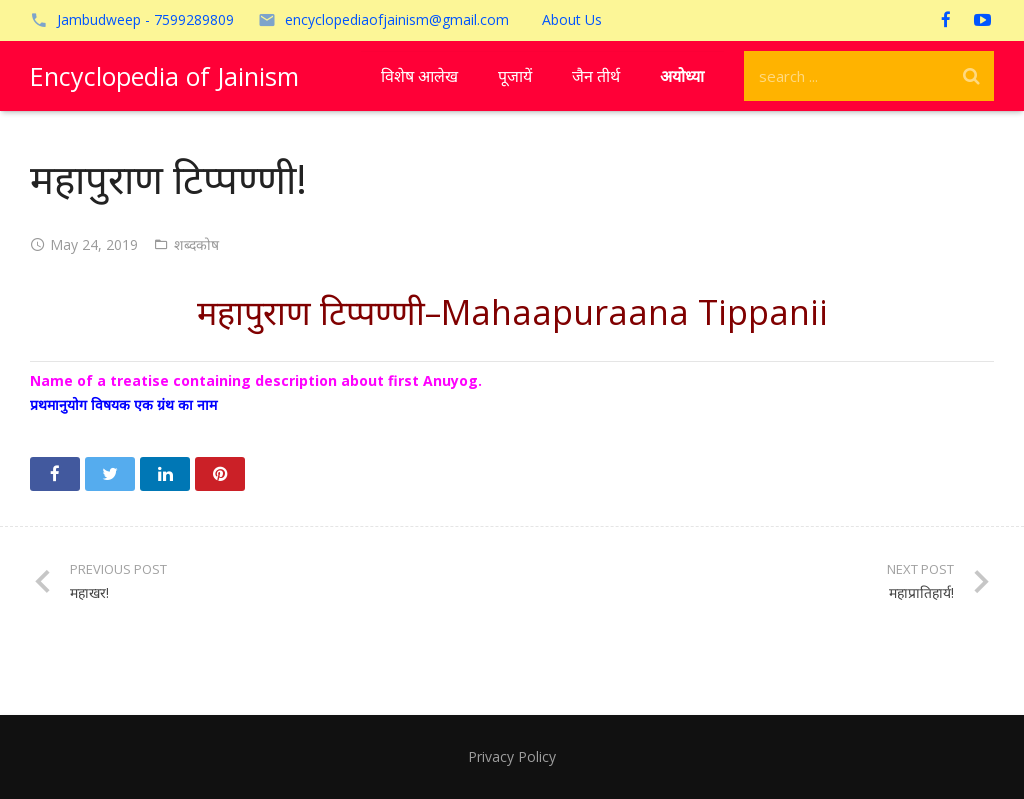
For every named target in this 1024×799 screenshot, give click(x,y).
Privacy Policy (512, 756)
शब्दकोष (196, 244)
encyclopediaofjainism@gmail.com (397, 19)
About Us (572, 19)
